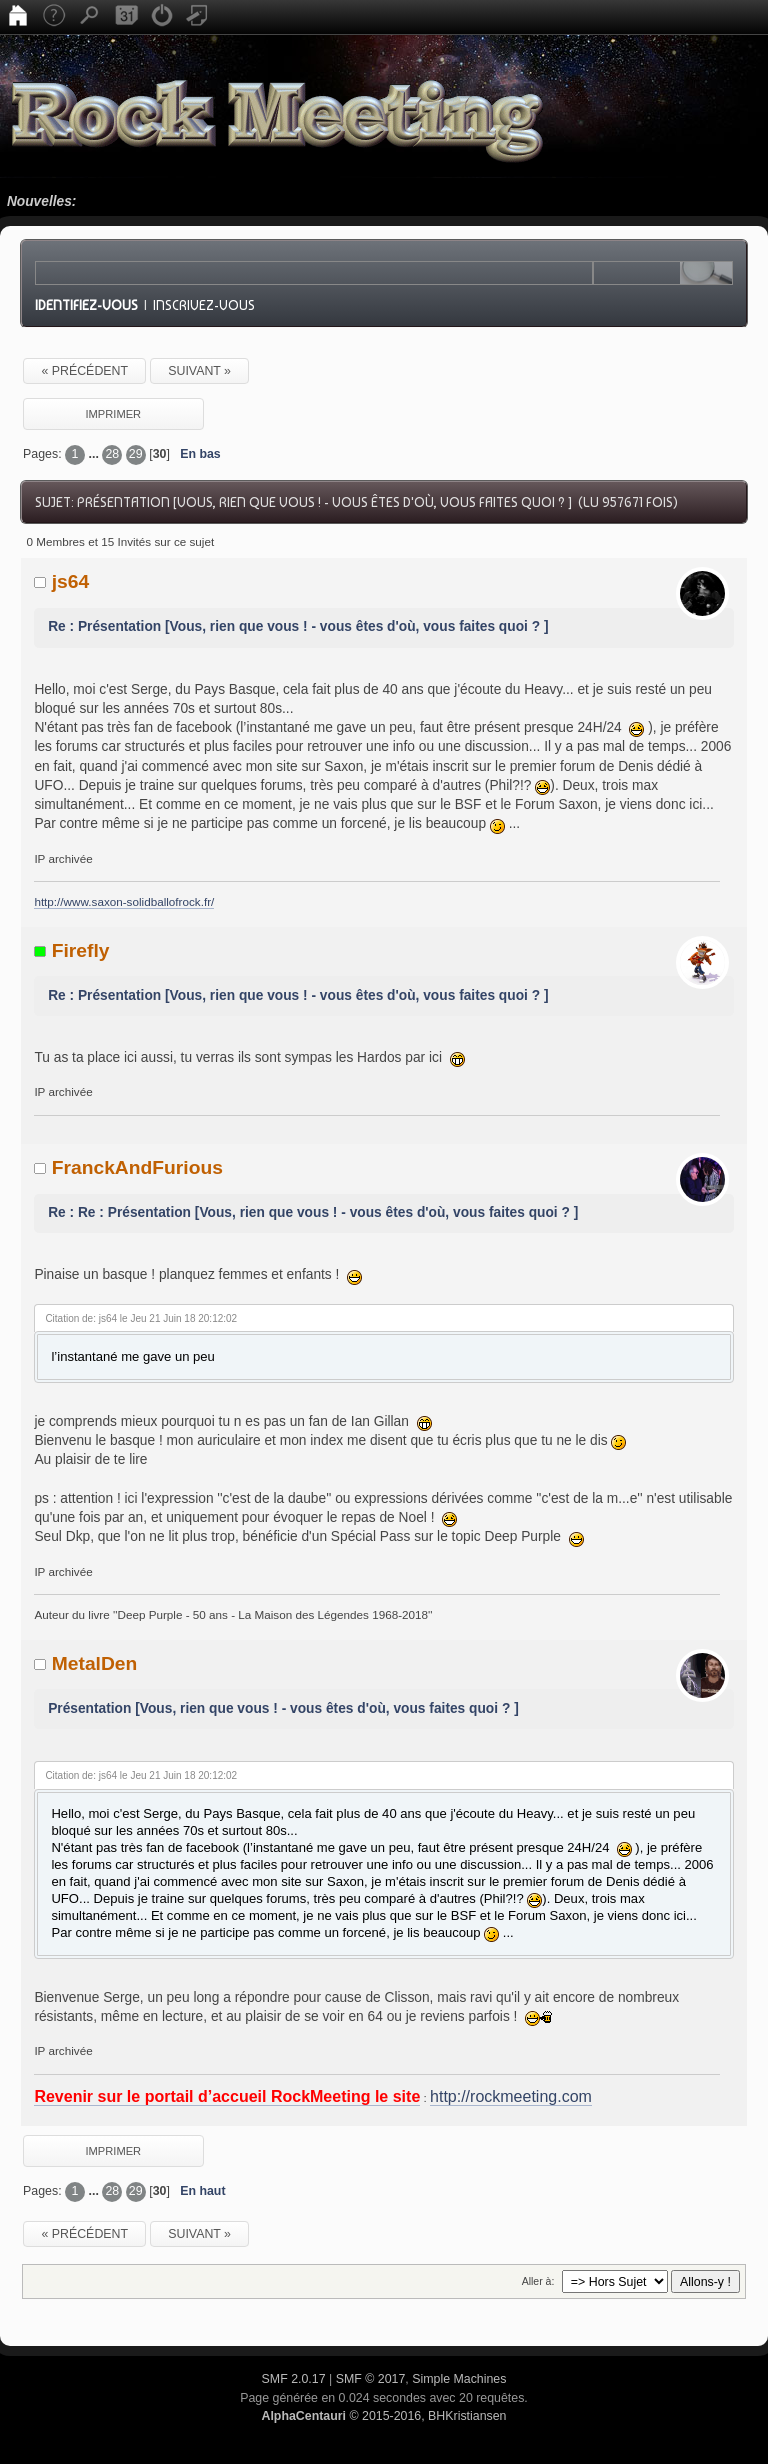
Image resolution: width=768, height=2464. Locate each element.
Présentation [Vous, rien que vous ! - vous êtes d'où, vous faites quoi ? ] (283, 1708)
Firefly (81, 950)
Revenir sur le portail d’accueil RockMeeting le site (227, 2096)
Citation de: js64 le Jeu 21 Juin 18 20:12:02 (141, 1318)
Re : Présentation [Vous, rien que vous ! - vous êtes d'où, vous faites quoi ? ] (298, 626)
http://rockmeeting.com (511, 2096)
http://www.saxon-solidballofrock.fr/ (124, 901)
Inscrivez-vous (204, 305)
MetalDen (95, 1663)
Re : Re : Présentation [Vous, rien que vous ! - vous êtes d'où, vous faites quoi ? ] (313, 1212)
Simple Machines (459, 2379)
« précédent (84, 371)
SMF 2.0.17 (294, 2379)
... (96, 454)
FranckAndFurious (137, 1167)
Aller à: (538, 2281)
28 (112, 454)
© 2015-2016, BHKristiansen (383, 2416)
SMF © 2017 (371, 2379)
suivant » (199, 371)
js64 (70, 581)
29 (136, 454)
